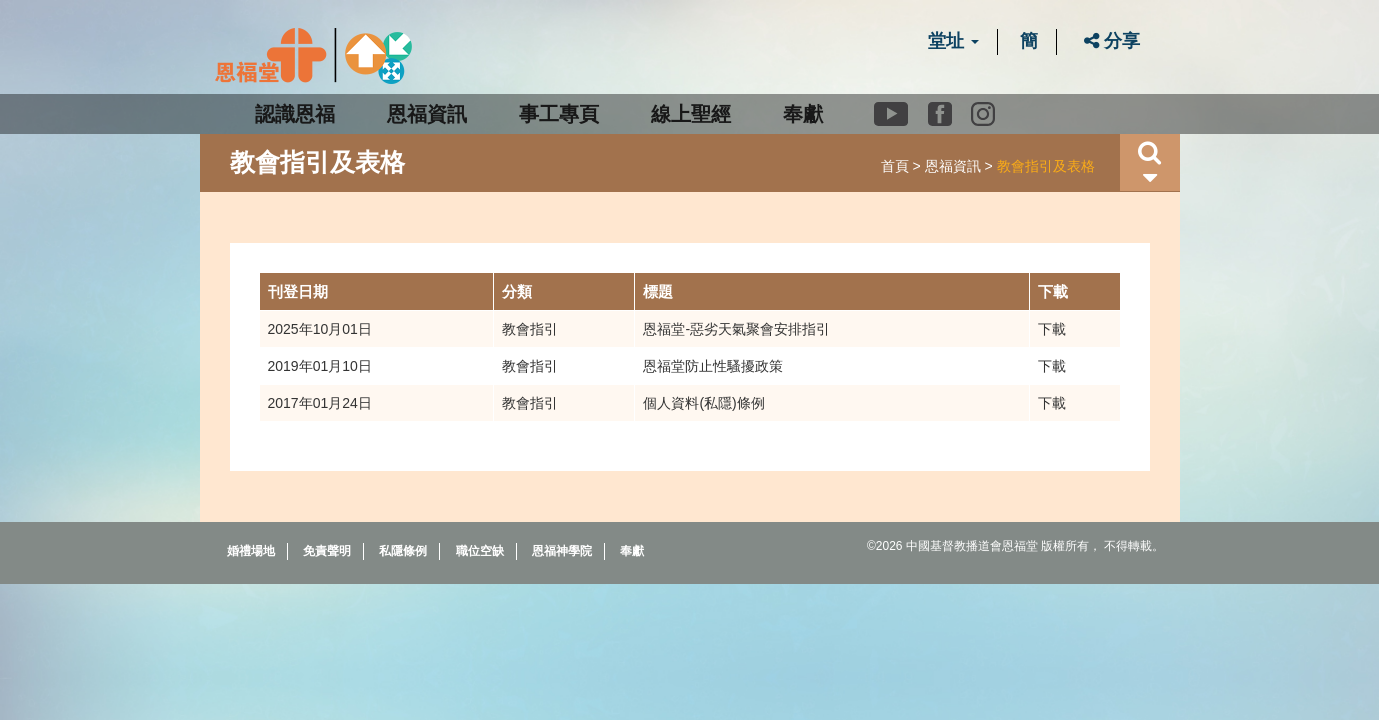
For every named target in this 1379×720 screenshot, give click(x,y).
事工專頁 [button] (559, 114)
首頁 (895, 166)
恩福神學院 (562, 551)
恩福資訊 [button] (427, 114)
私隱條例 (403, 551)
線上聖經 (691, 114)
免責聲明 (327, 551)
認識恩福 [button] (295, 114)
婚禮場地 (251, 551)
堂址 (953, 41)
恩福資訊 (953, 166)
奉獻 (803, 114)
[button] (1150, 162)
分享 (1112, 41)
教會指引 (530, 329)
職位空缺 (480, 551)
